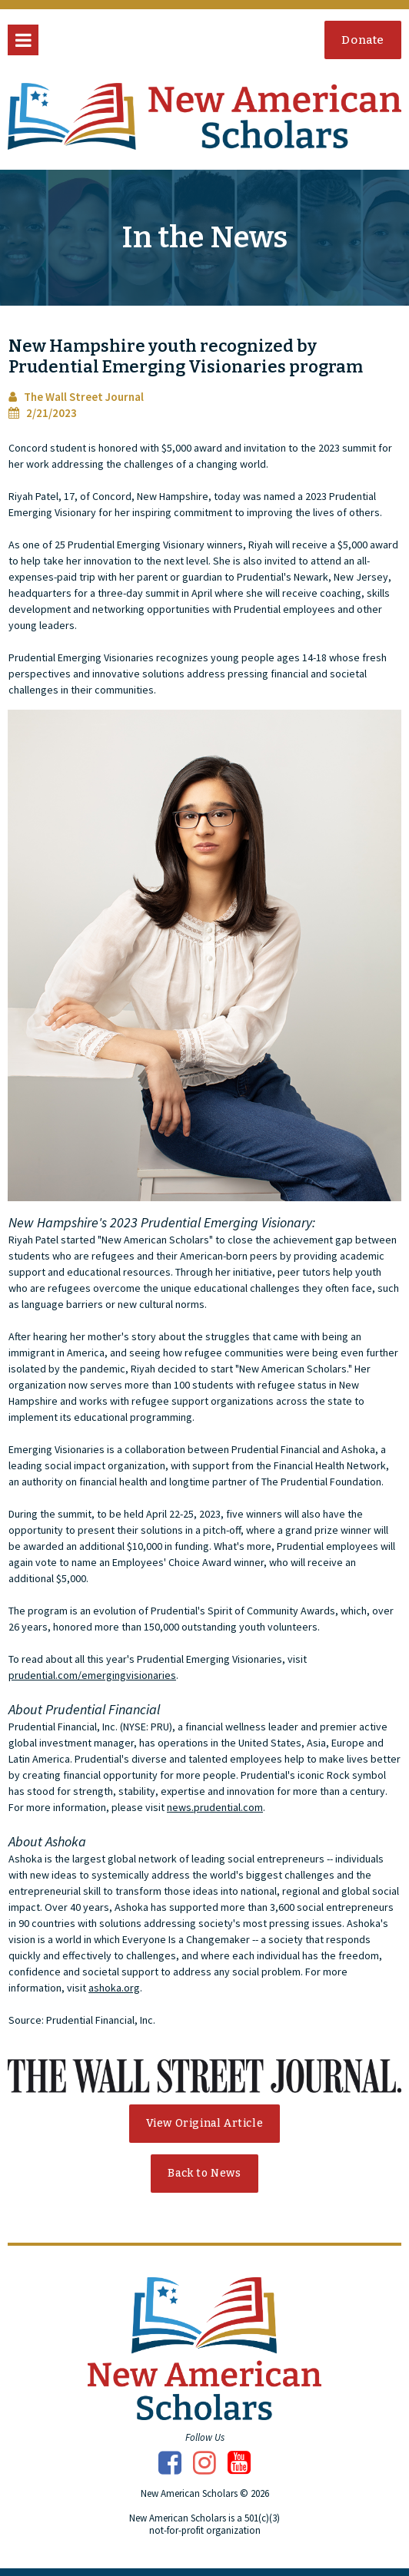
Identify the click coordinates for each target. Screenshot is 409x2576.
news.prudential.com (215, 1807)
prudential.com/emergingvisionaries (92, 1675)
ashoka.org (114, 1988)
